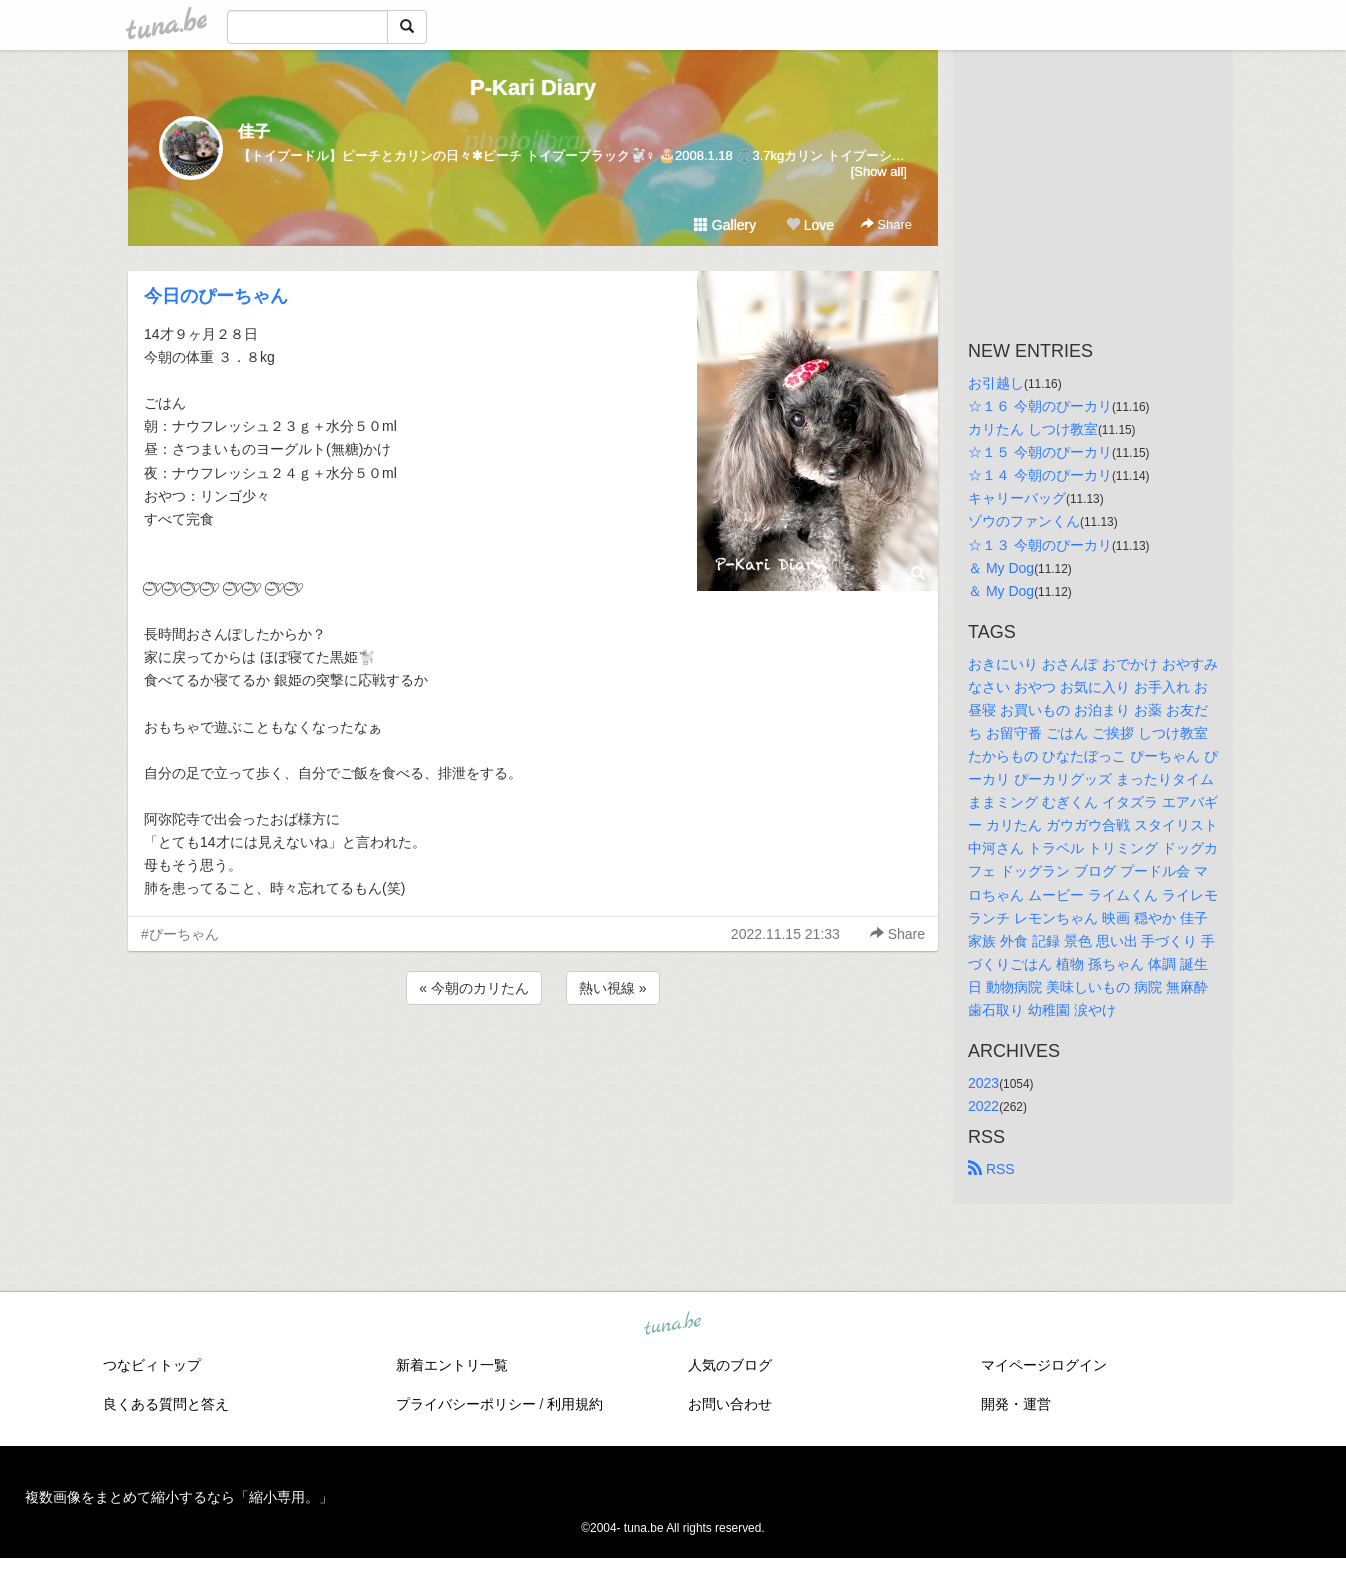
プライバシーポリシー (466, 1404)
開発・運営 (1016, 1404)
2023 (983, 1083)
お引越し (996, 383)
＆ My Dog (1001, 568)
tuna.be (672, 1325)
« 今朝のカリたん (474, 988)
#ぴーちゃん (180, 934)
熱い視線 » (613, 988)
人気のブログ (730, 1365)
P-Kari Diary (533, 87)
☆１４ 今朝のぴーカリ (1040, 475)
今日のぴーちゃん (216, 296)
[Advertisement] (533, 1063)
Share (886, 224)
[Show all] (879, 171)
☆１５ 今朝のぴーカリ (1040, 452)
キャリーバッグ (1017, 498)
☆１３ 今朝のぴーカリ (1040, 545)
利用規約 (575, 1404)
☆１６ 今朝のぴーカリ (1040, 406)
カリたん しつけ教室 (1033, 429)
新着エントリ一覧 (452, 1365)
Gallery (725, 225)
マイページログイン (1044, 1365)
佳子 (254, 131)
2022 (983, 1106)
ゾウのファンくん (1024, 521)
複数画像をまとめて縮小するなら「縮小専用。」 (179, 1497)
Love (810, 225)
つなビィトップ (152, 1365)
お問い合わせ (730, 1404)
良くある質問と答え (166, 1404)
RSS (991, 1169)
